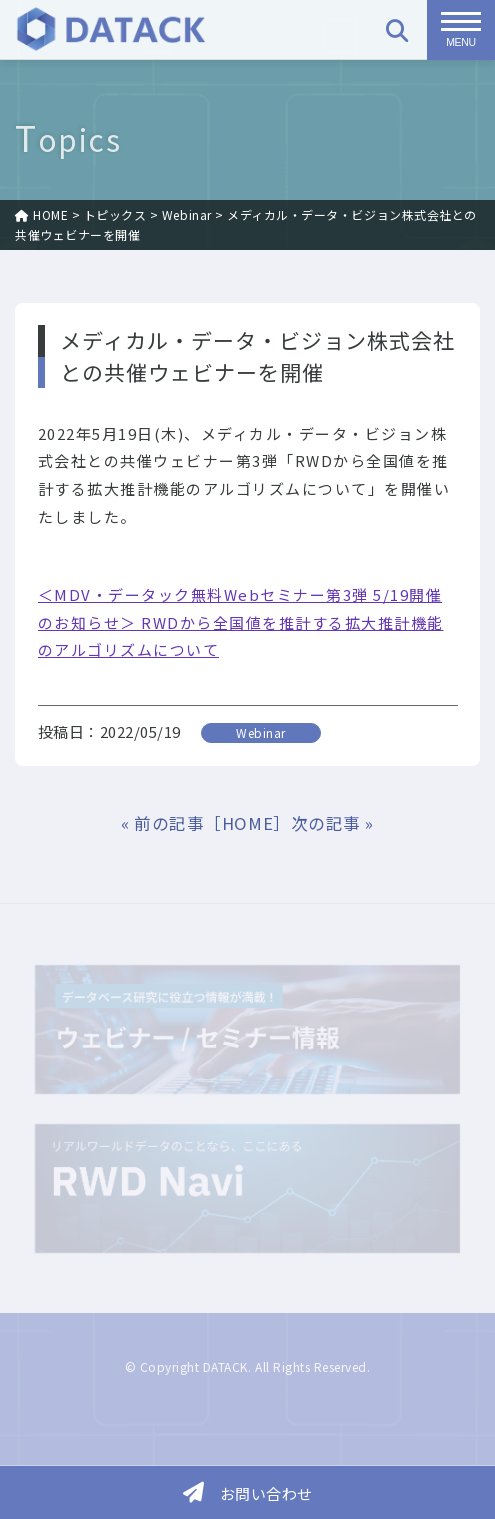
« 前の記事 (162, 823)
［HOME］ (247, 823)
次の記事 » (332, 823)
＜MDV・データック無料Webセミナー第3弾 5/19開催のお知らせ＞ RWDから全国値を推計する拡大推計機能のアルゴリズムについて (241, 622)
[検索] (397, 30)
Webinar (261, 732)
